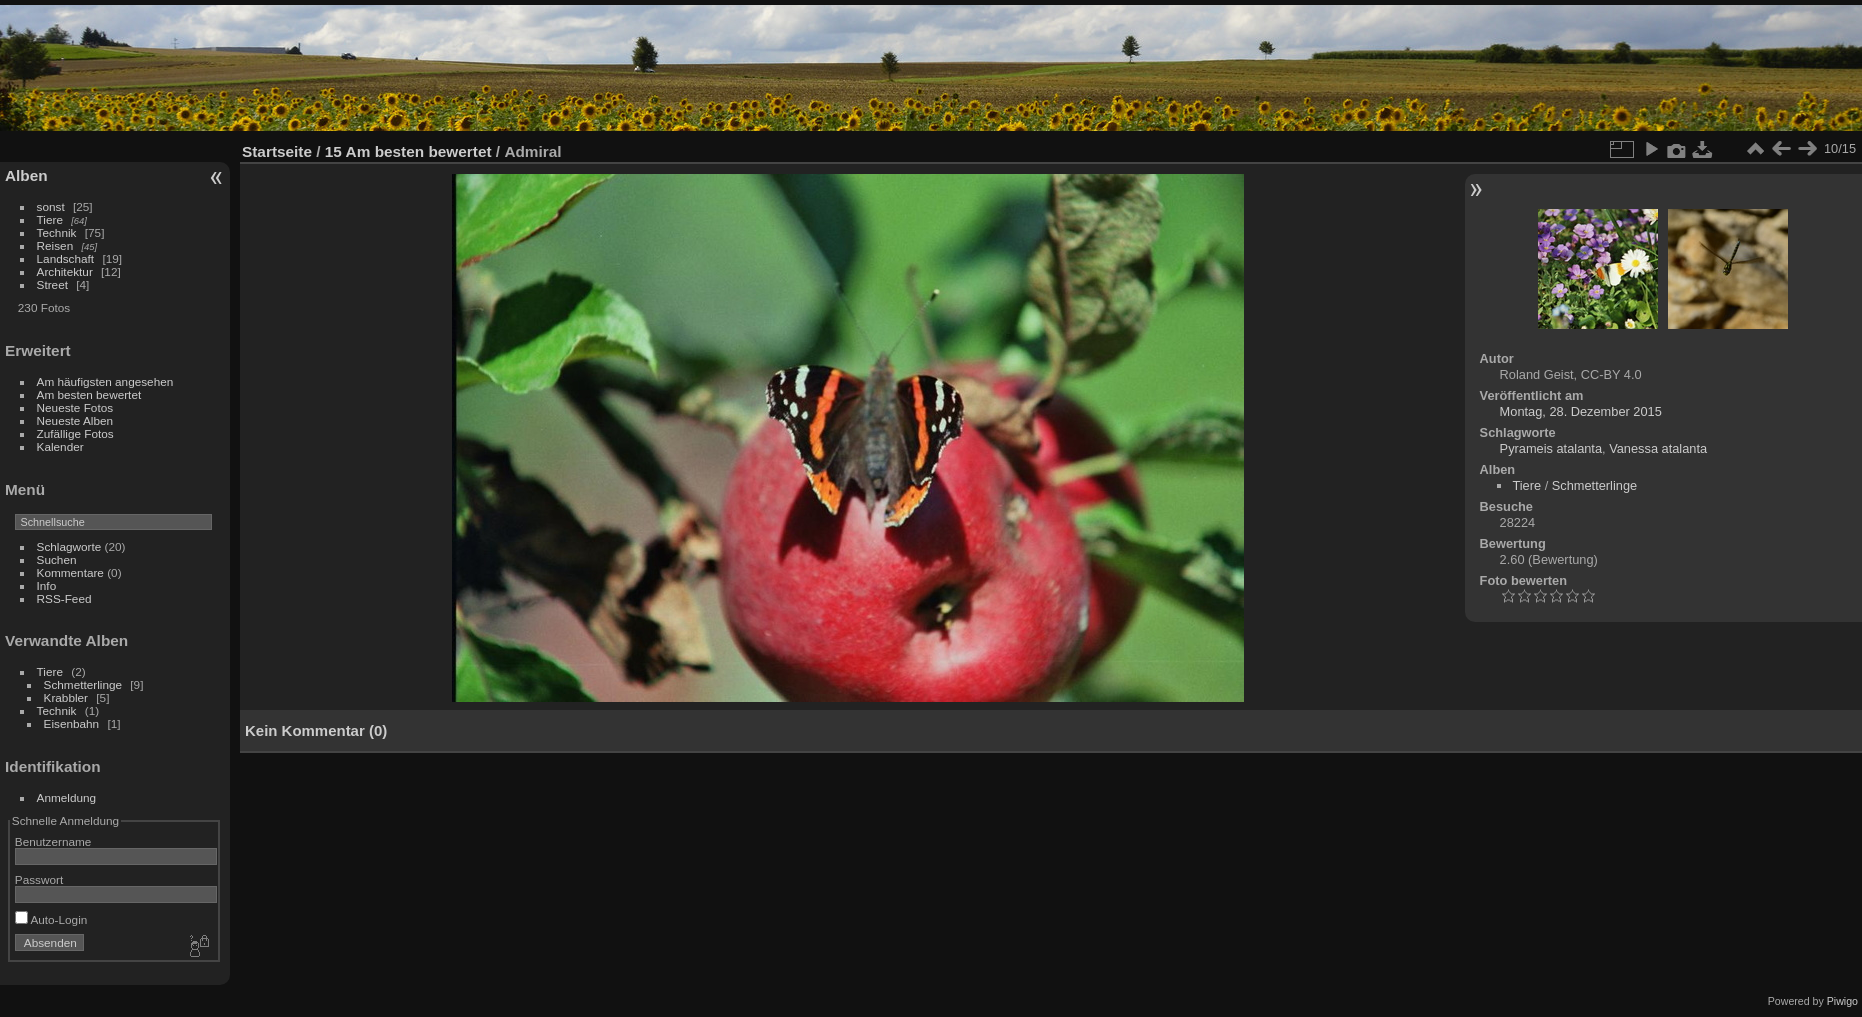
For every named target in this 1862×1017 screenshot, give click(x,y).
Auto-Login (51, 919)
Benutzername (53, 841)
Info (47, 585)
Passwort (39, 879)
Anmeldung (67, 797)
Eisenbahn (72, 723)
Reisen (55, 245)
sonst (51, 206)
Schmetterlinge (83, 684)
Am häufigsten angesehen (105, 381)
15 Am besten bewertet (408, 151)
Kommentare (70, 572)
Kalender (60, 446)
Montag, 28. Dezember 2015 (1581, 411)
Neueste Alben (75, 420)
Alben (26, 175)
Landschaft (66, 258)
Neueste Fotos (75, 407)
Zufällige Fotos (75, 433)
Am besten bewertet (89, 394)
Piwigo (1842, 1001)
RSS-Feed (64, 598)
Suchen (57, 559)
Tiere (50, 219)
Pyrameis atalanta (1551, 448)
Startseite (277, 151)
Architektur (65, 271)
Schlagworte (69, 546)
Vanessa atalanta (1658, 448)
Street (52, 284)
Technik (57, 232)
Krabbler (66, 697)
